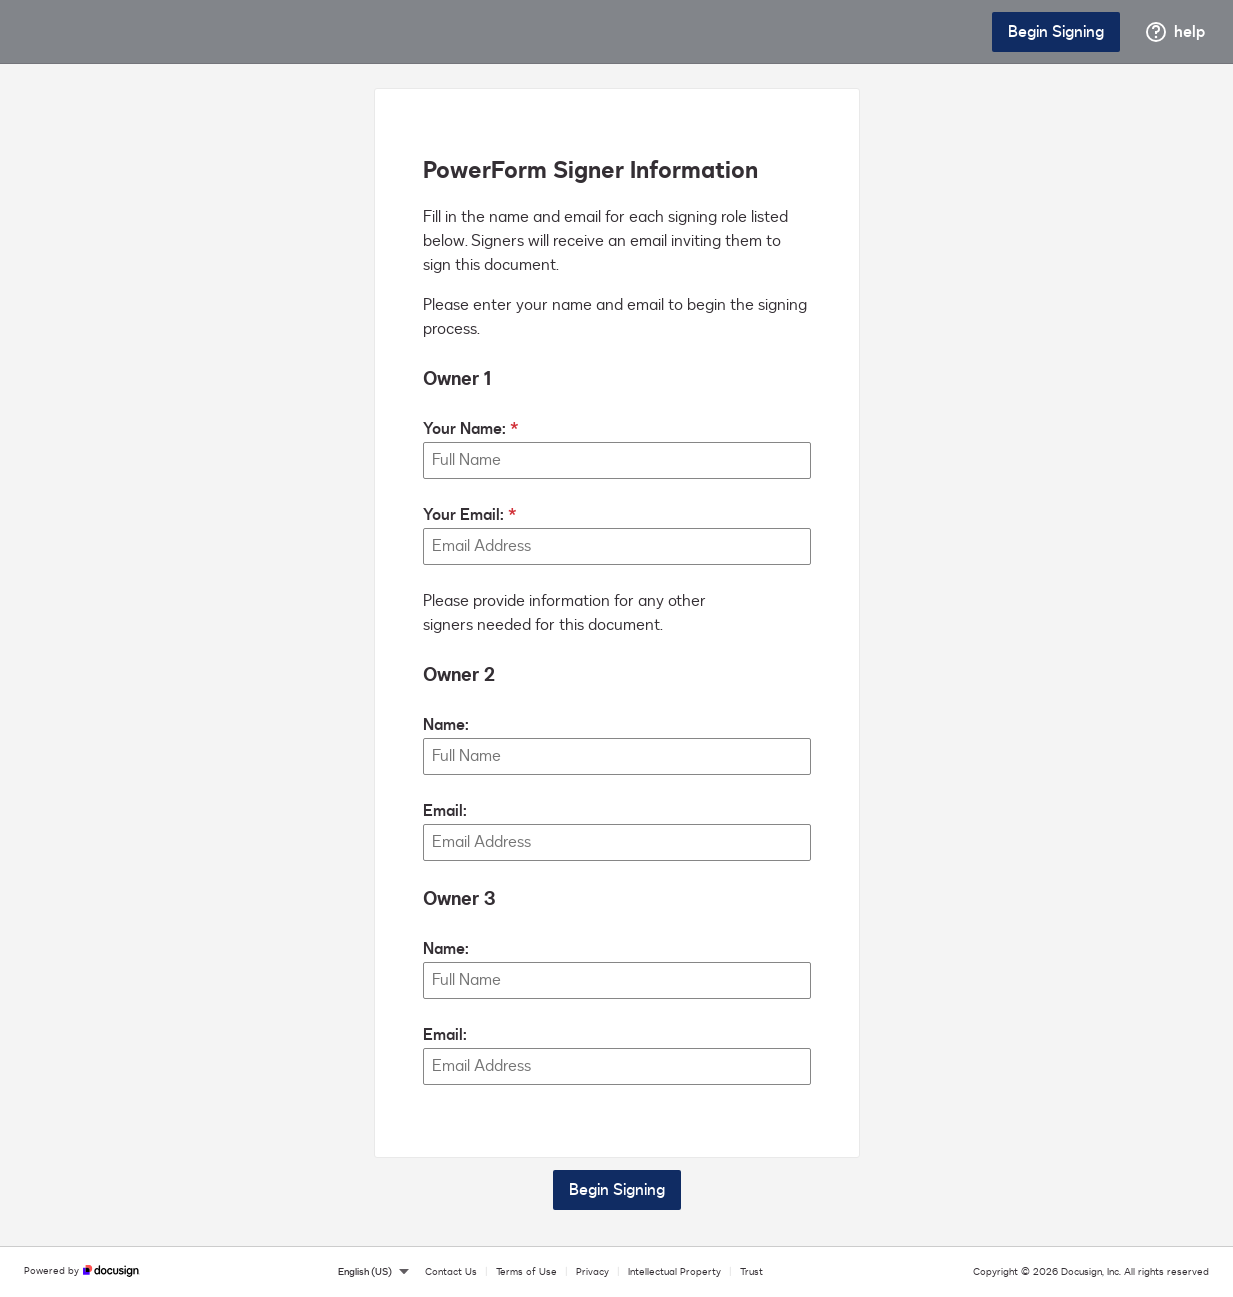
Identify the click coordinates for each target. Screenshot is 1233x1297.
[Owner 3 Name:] (617, 980)
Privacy (592, 1272)
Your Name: (464, 429)
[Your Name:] (617, 460)
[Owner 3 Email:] (617, 1066)
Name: (446, 725)
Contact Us (451, 1272)
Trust (751, 1272)
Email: (445, 811)
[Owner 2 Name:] (617, 756)
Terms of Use (526, 1272)
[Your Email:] (617, 546)
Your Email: (463, 515)
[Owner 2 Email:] (617, 842)
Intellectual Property (674, 1272)
